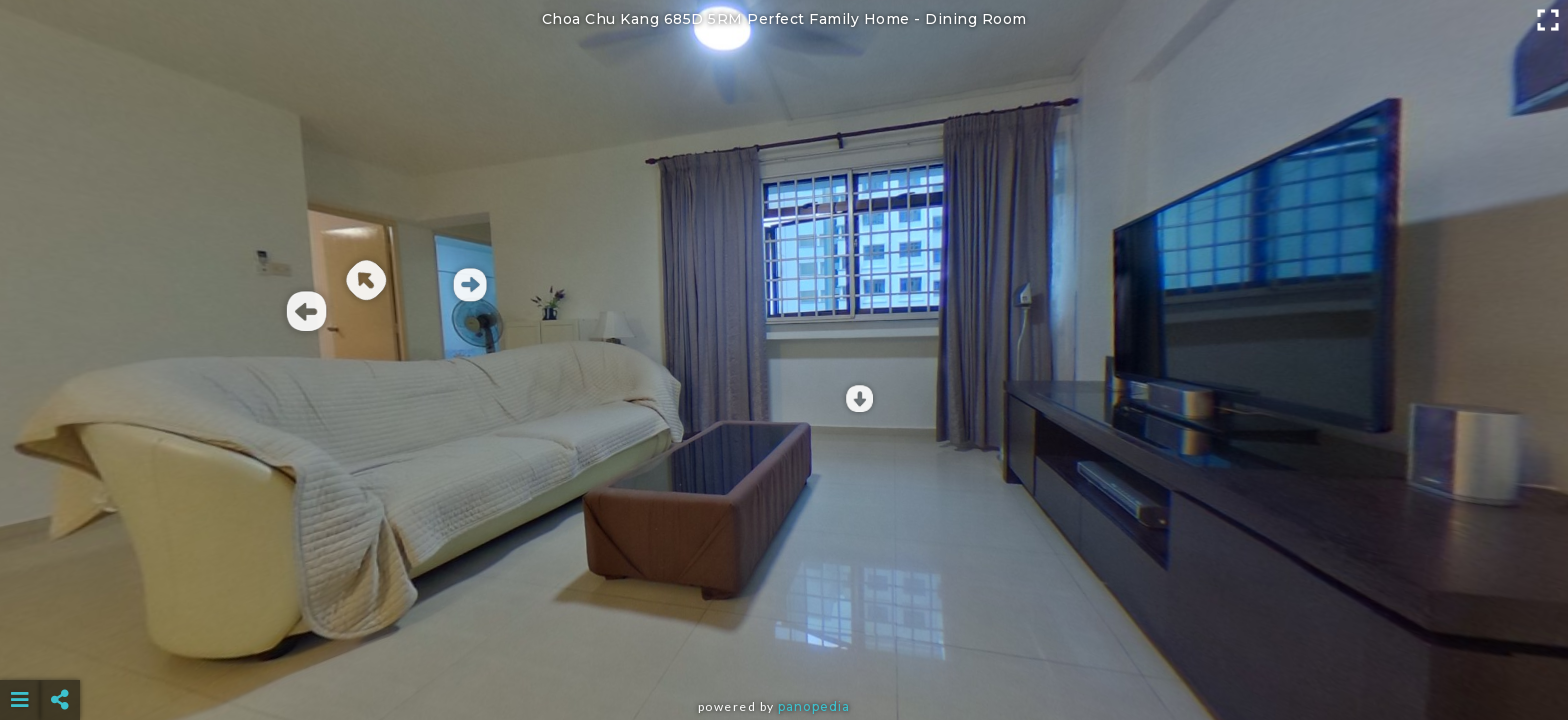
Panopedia (814, 706)
